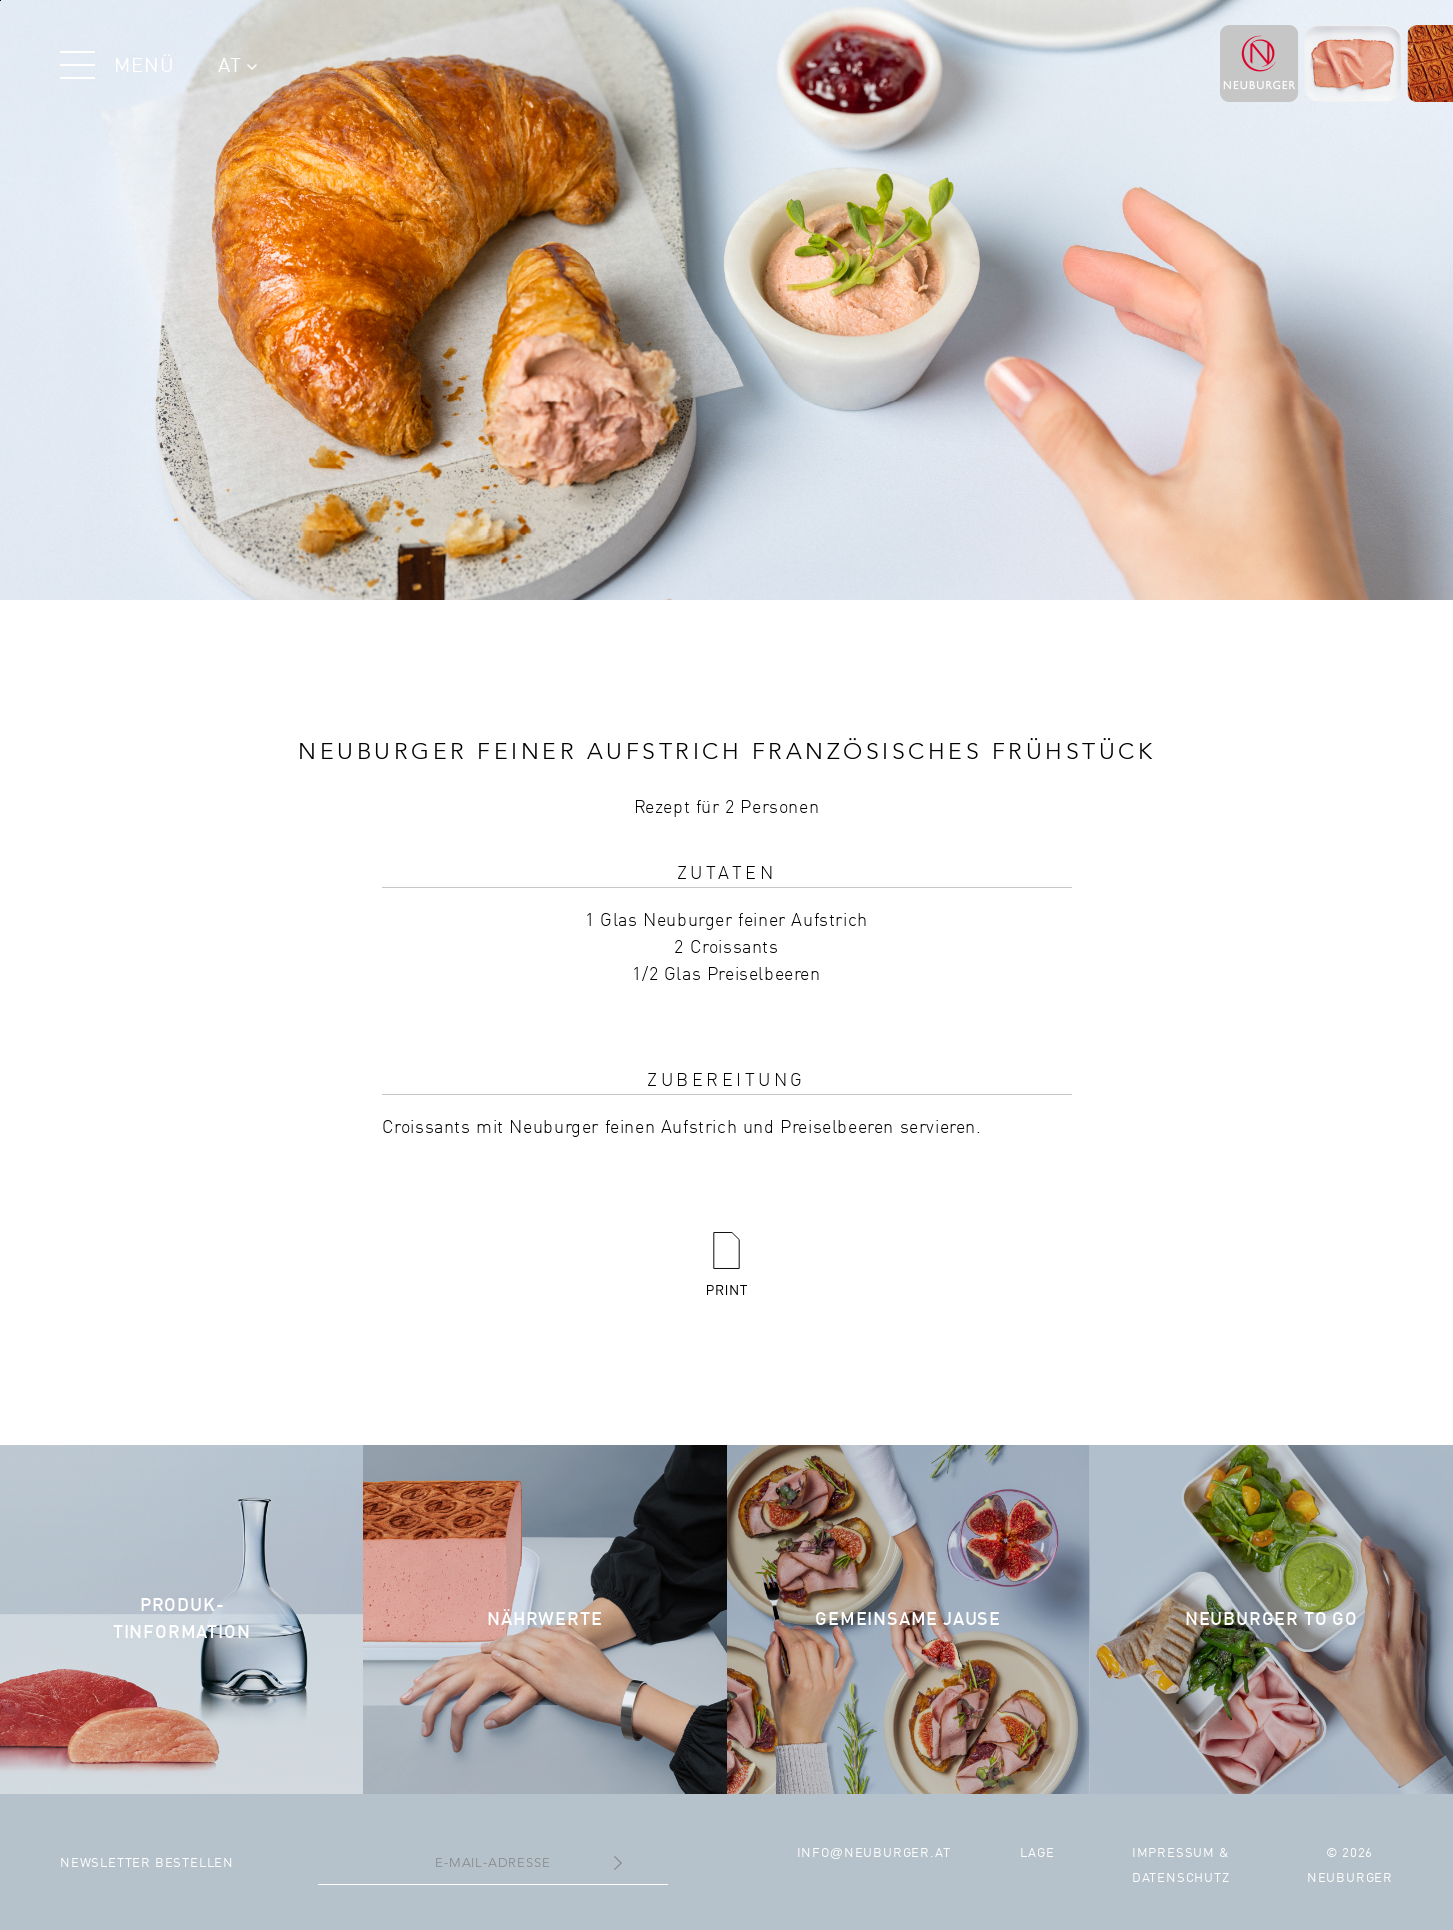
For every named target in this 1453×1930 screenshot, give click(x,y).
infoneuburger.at (874, 1853)
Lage (1037, 1853)
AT (237, 67)
